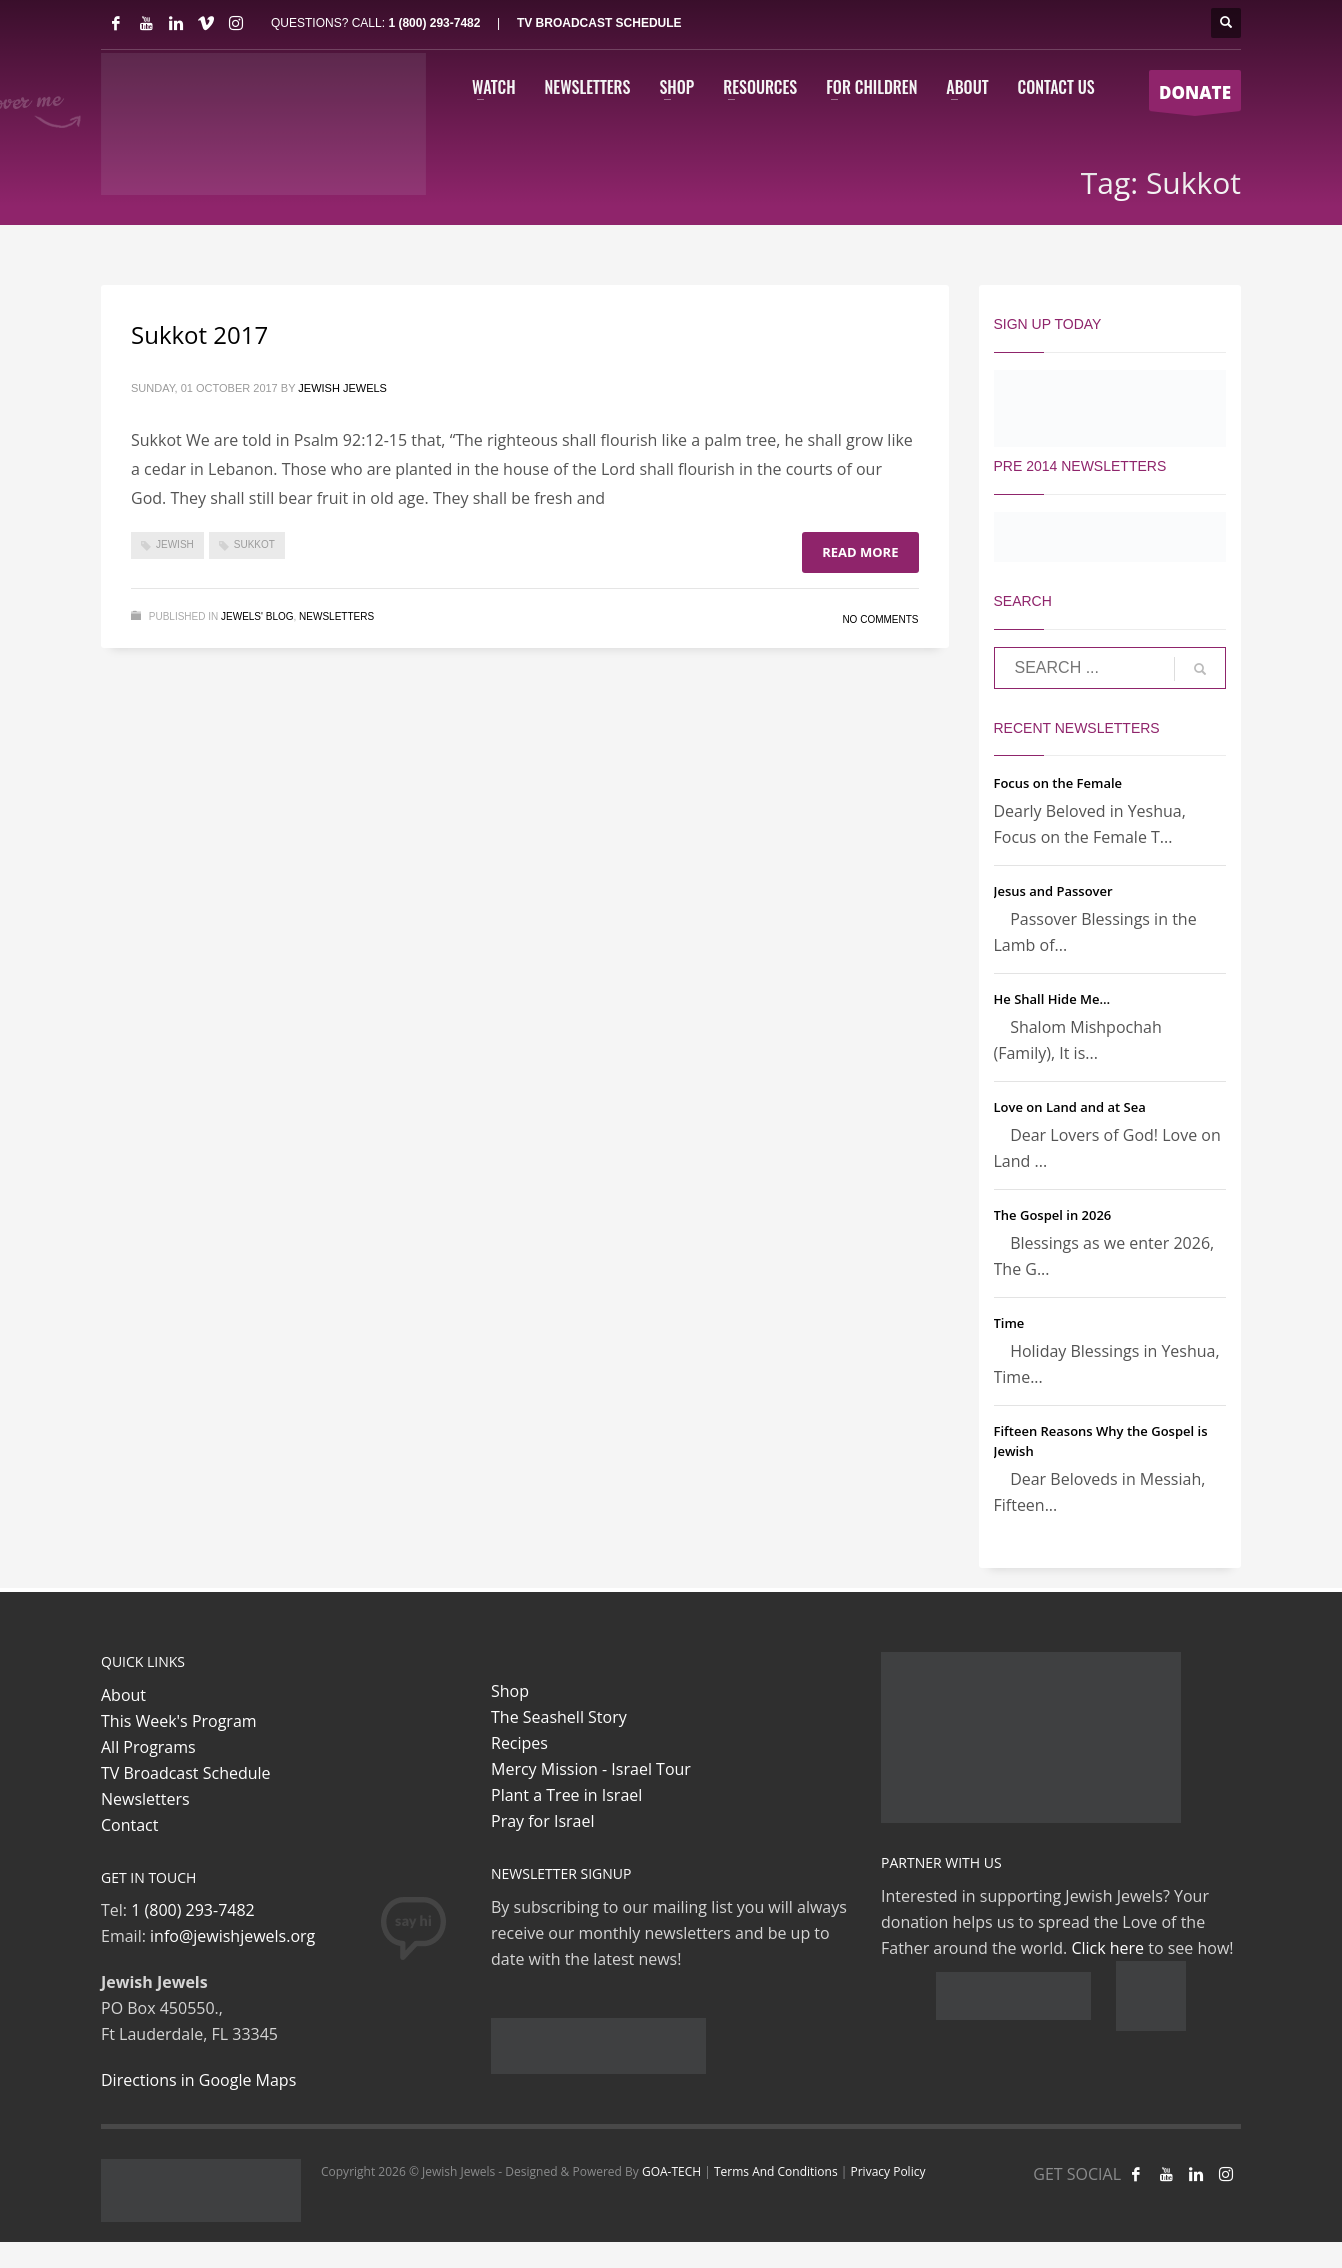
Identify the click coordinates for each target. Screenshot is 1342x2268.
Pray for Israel (542, 1821)
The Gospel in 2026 (1053, 1215)
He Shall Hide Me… (1052, 999)
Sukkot (254, 544)
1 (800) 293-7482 (434, 23)
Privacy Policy (887, 2171)
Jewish (175, 544)
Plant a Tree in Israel (566, 1795)
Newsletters (336, 616)
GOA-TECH (671, 2171)
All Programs (148, 1747)
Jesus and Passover (1053, 891)
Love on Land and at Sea (1070, 1107)
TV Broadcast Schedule (186, 1773)
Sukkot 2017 (199, 334)
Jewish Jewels (342, 388)
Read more (860, 552)
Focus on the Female (1058, 783)
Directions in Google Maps (198, 2080)
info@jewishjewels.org (232, 1936)
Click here (1107, 1948)
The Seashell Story (559, 1717)
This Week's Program (179, 1721)
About (123, 1695)
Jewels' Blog (257, 616)
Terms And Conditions (776, 2171)
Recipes (519, 1743)
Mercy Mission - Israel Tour (591, 1769)
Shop (510, 1691)
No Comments (880, 619)
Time (1009, 1323)
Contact (129, 1825)
